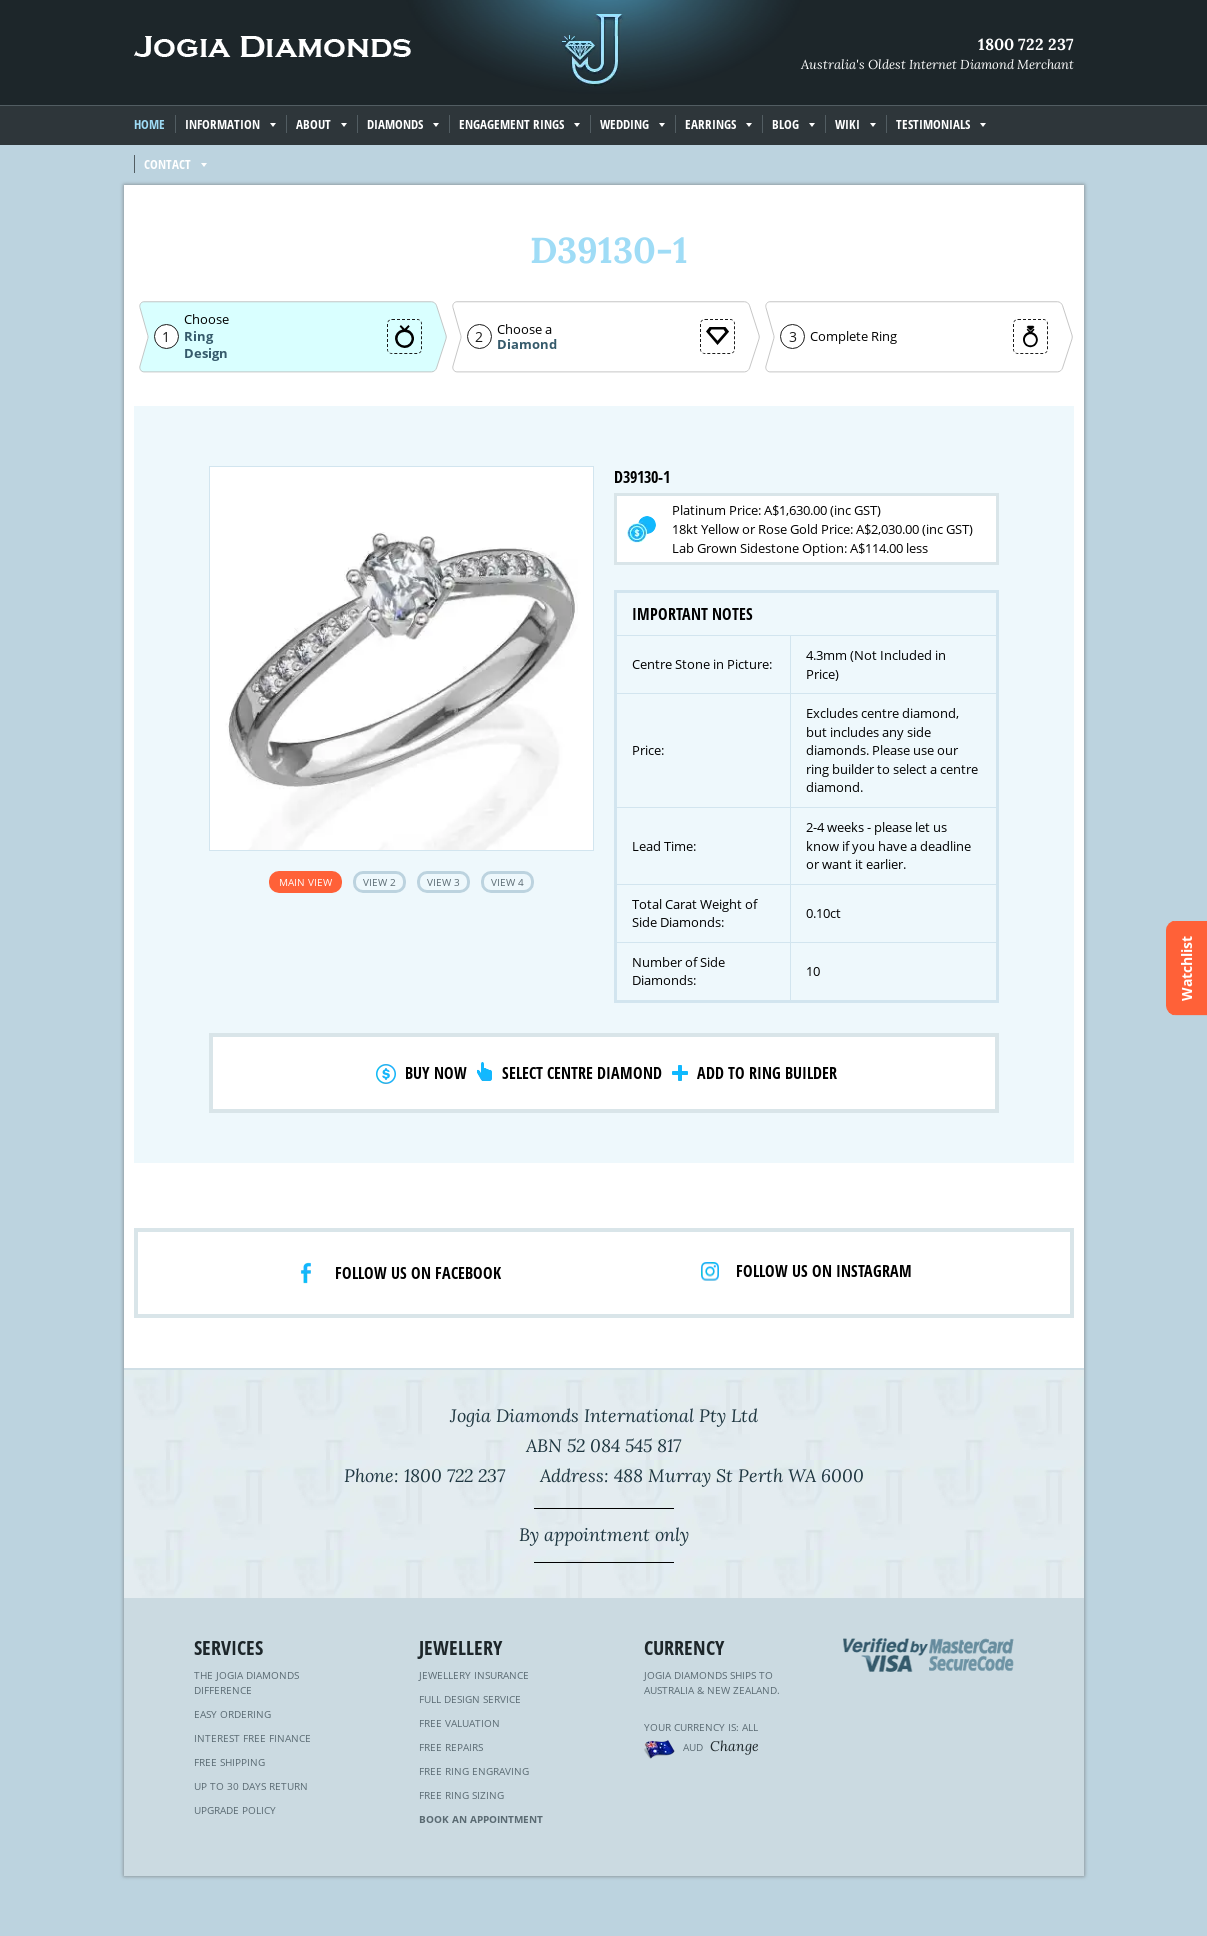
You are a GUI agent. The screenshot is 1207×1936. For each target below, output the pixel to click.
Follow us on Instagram (824, 1271)
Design (206, 353)
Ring (198, 336)
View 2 (379, 882)
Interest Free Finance (252, 1738)
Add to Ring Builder (767, 1073)
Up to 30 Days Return (251, 1786)
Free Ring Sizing (461, 1795)
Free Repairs (451, 1747)
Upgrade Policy (235, 1810)
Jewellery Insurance (474, 1675)
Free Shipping (229, 1762)
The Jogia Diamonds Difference (246, 1682)
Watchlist (1186, 968)
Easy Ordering (232, 1714)
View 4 (507, 882)
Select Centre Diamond (582, 1073)
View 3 (443, 882)
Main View (305, 882)
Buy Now (436, 1073)
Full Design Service (470, 1699)
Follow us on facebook (418, 1273)
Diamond (527, 344)
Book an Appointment (481, 1819)
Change (734, 1746)
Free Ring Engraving (474, 1771)
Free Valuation (459, 1723)
